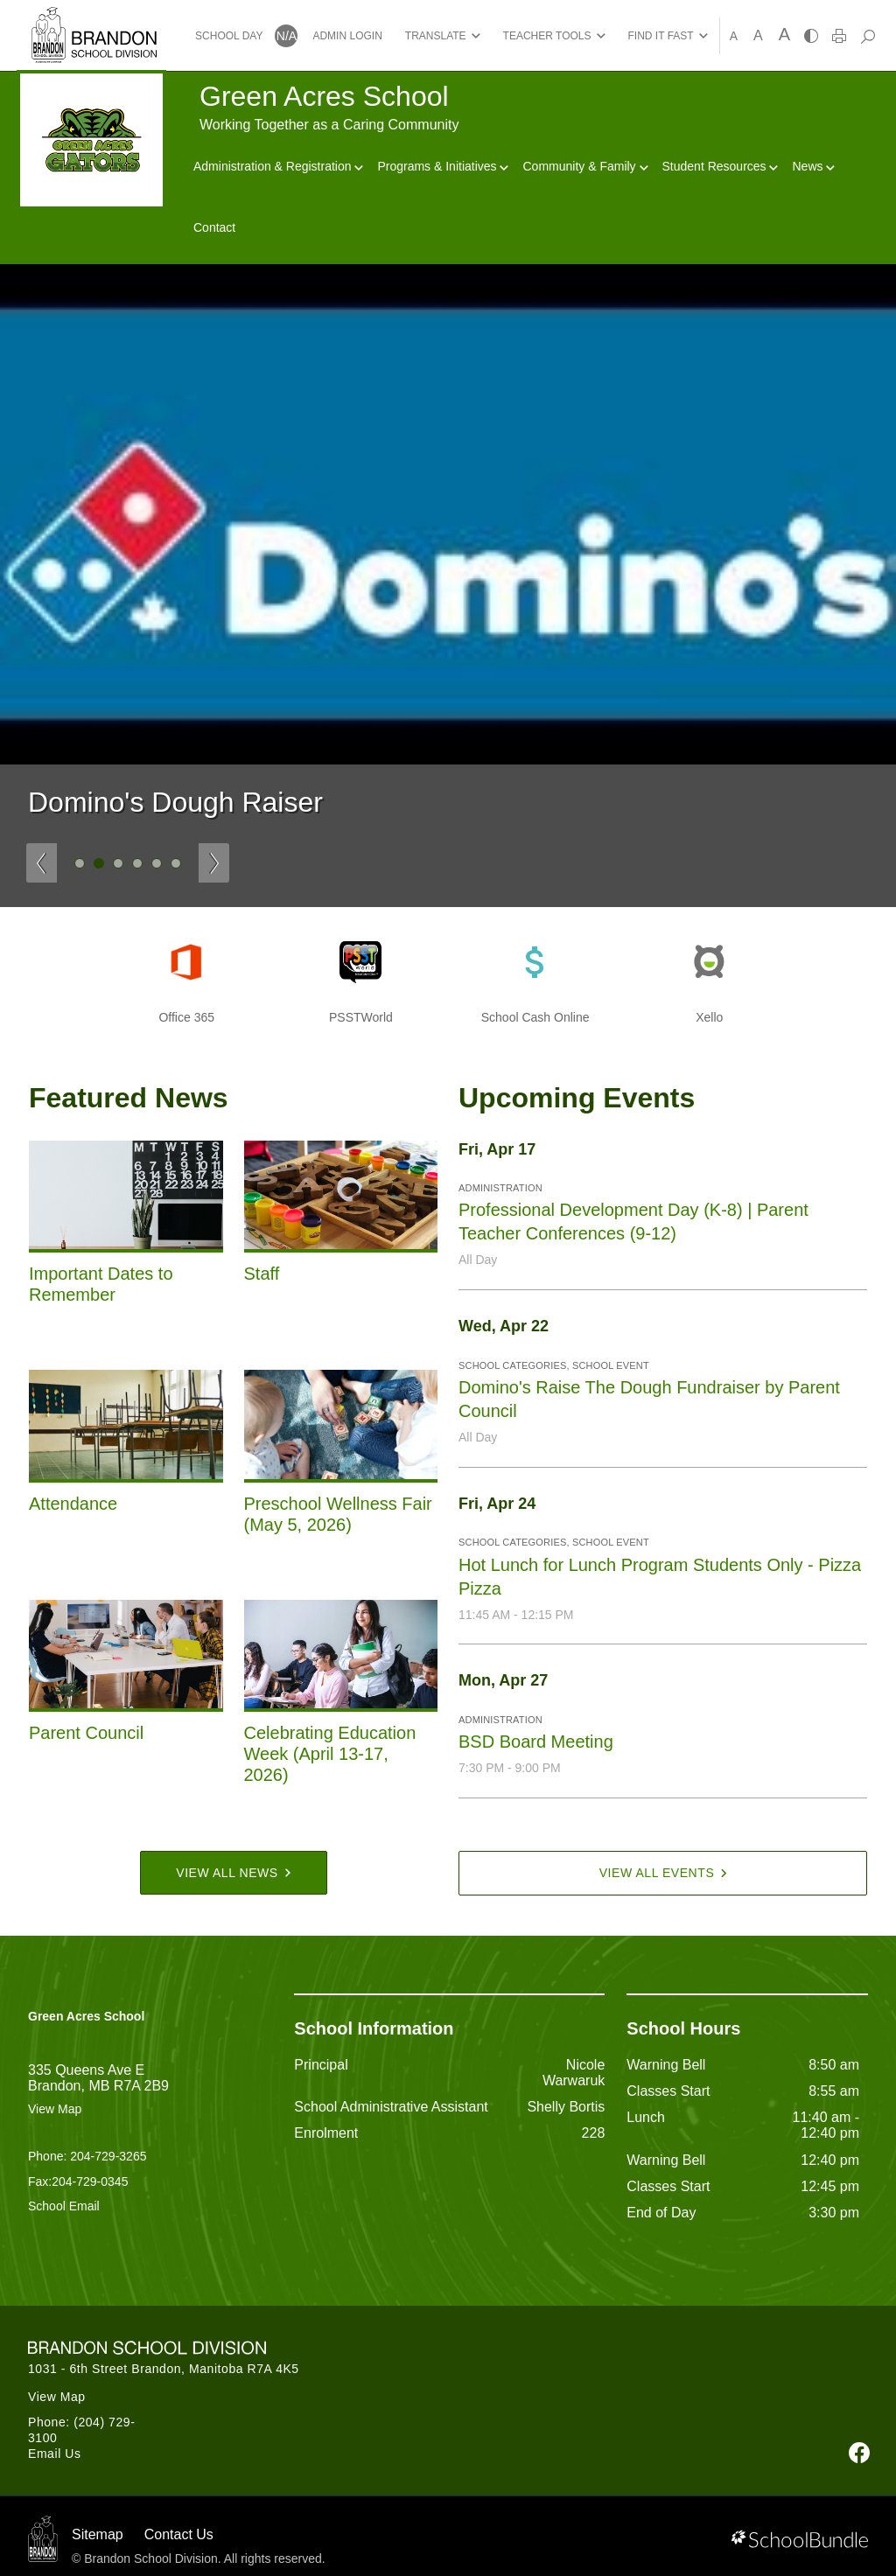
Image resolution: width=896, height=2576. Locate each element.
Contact (214, 227)
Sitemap (97, 2534)
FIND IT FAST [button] (661, 36)
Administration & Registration (278, 166)
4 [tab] (137, 863)
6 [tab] (176, 863)
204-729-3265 (108, 2156)
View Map (54, 2109)
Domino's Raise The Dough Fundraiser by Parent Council (649, 1399)
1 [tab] (79, 863)
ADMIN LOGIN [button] (347, 36)
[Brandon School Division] (94, 17)
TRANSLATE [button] (435, 36)
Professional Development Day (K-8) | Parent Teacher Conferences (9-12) (633, 1221)
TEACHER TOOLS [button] (547, 36)
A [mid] (758, 35)
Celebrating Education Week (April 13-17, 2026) (330, 1753)
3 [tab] (118, 863)
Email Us (54, 2454)
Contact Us (179, 2534)
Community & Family (585, 166)
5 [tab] (156, 863)
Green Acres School (86, 2016)
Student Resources (720, 166)
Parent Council (86, 1732)
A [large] (784, 34)
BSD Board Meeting (535, 1741)
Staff (262, 1273)
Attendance (73, 1503)
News (813, 166)
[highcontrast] (811, 36)
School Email (64, 2206)
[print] (839, 36)
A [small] (734, 36)
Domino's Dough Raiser (175, 802)
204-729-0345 (90, 2182)
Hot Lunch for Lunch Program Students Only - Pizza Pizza (659, 1576)
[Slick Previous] (41, 863)
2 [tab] (99, 863)
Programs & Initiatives (442, 166)
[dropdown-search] (867, 36)
